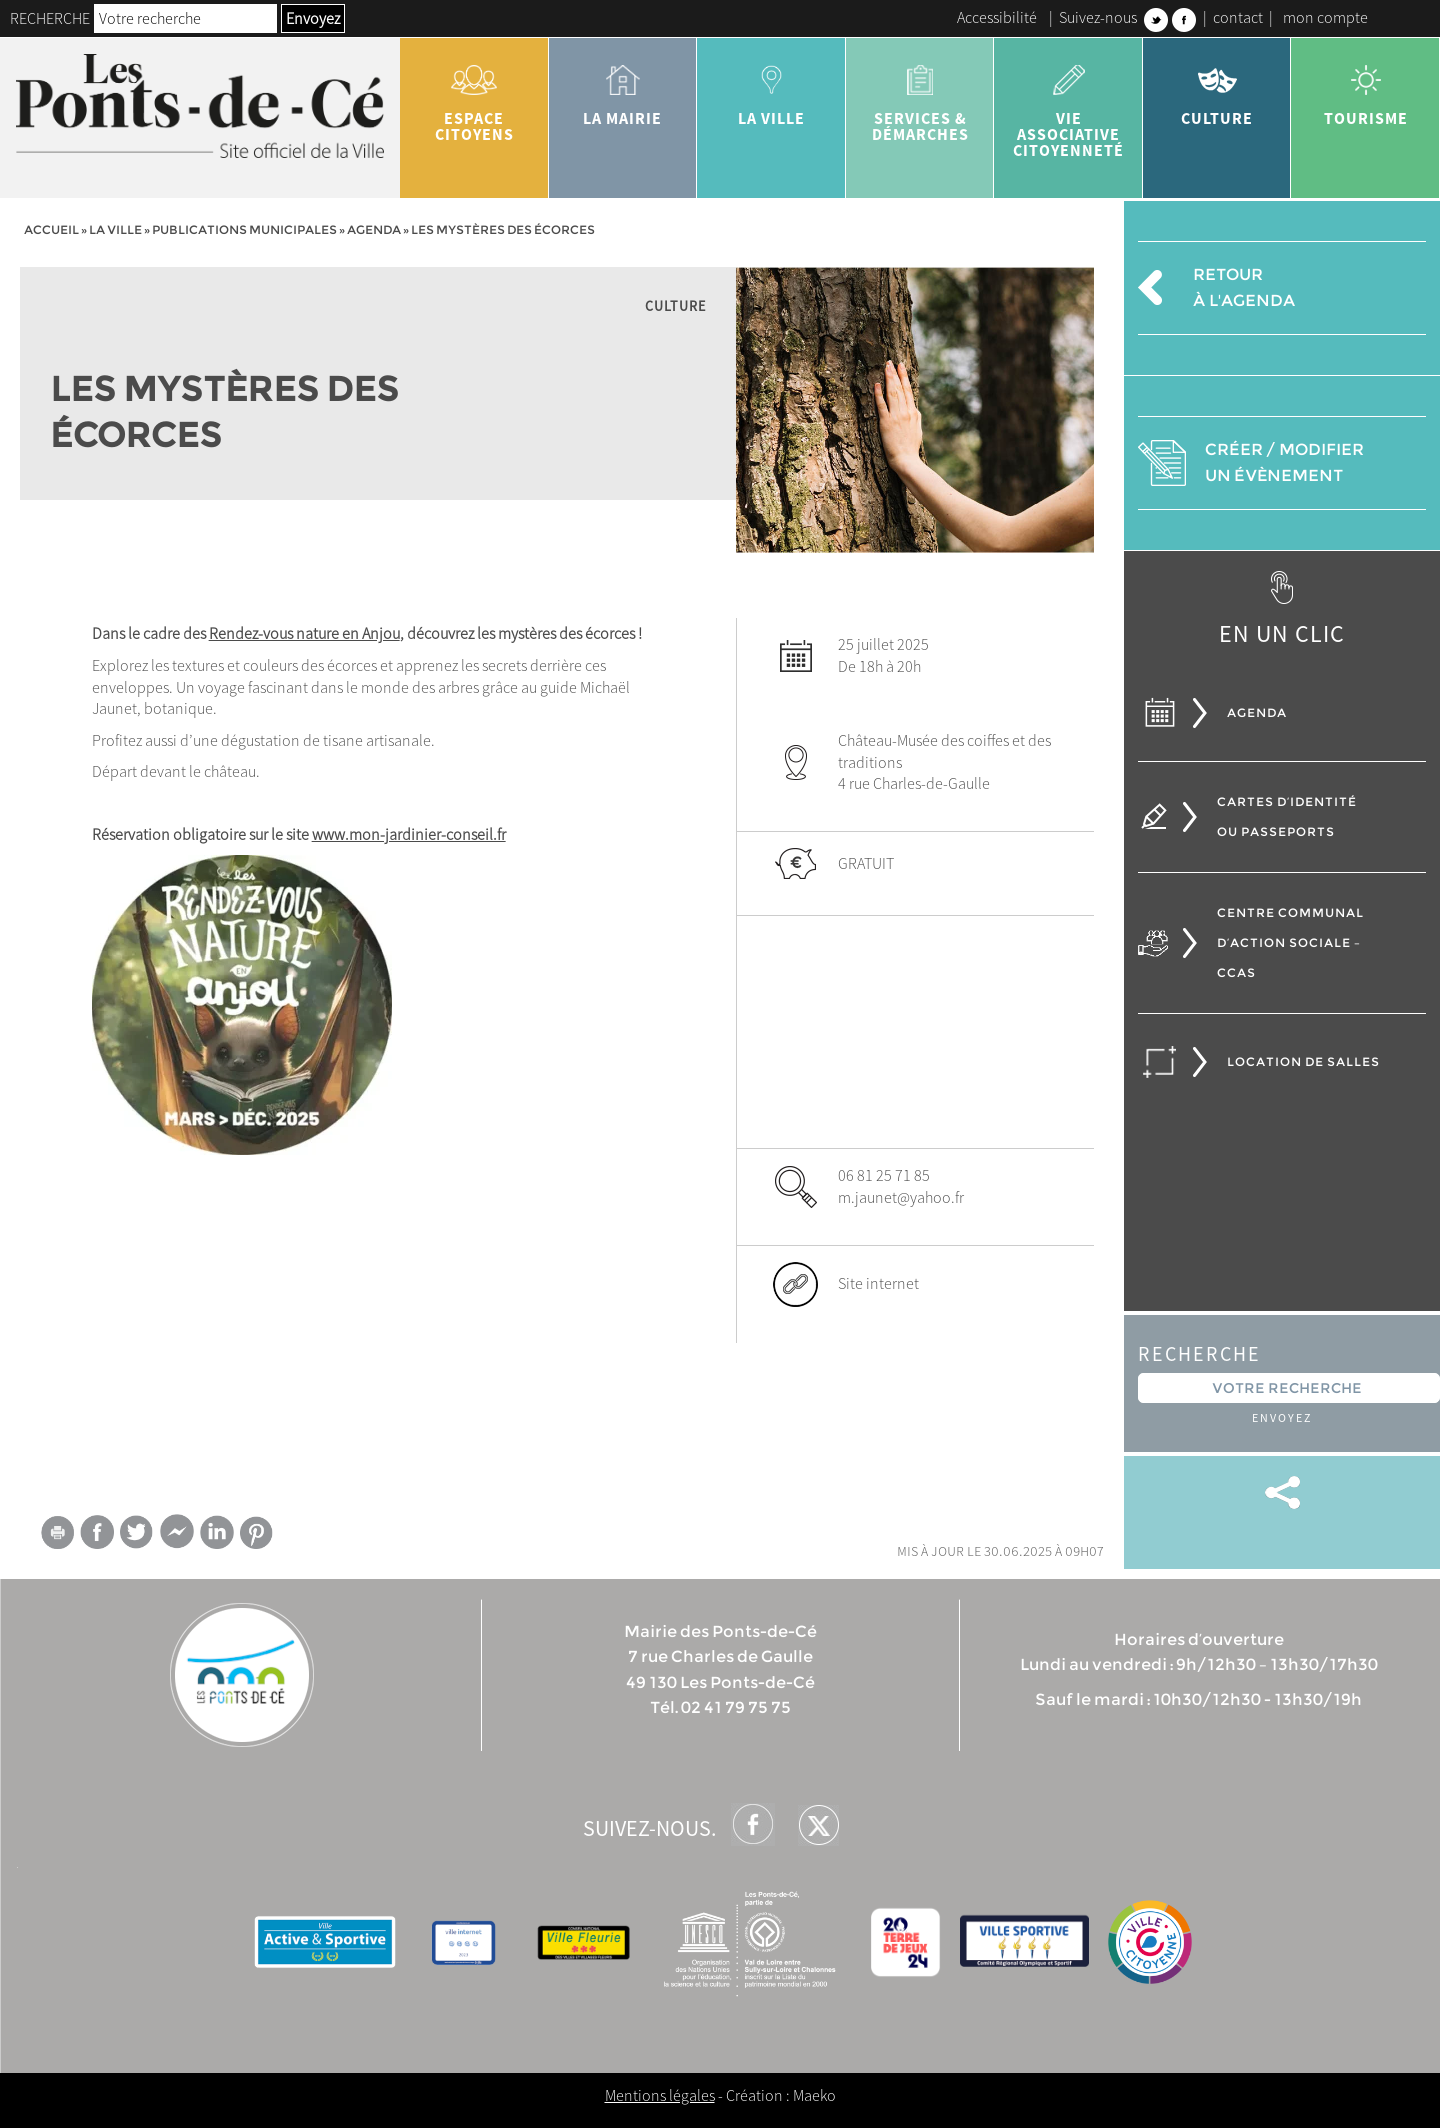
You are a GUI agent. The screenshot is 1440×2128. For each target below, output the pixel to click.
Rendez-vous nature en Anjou (304, 633)
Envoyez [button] (313, 18)
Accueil (51, 229)
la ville (771, 88)
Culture (1217, 88)
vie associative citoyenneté (1068, 104)
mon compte (1325, 17)
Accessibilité (997, 17)
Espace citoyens (474, 96)
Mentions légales (660, 2095)
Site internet (878, 1283)
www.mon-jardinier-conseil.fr (409, 834)
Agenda (374, 229)
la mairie (623, 88)
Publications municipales (244, 229)
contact (1238, 17)
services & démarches (920, 96)
